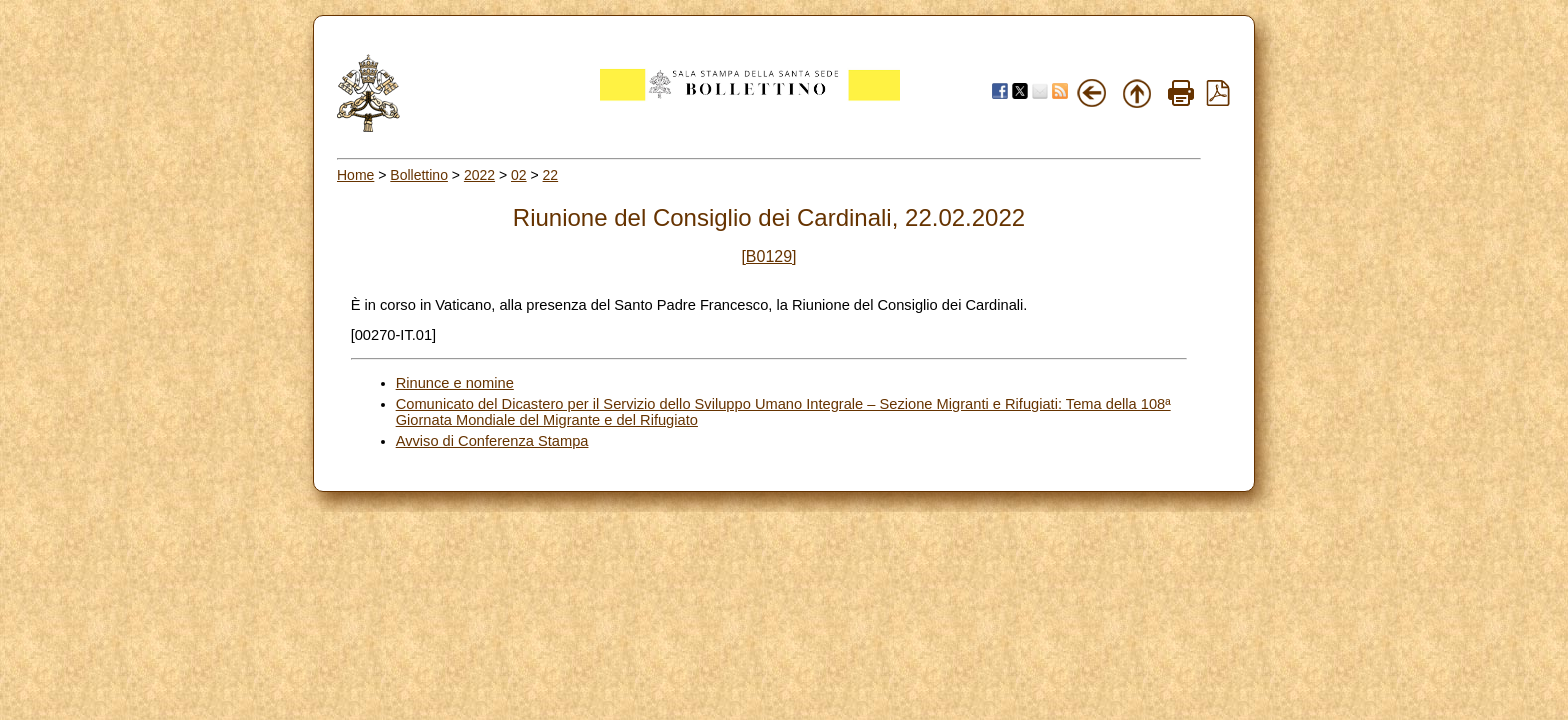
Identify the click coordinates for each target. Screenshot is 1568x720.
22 (551, 175)
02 (519, 175)
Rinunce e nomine (455, 383)
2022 (479, 175)
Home (355, 175)
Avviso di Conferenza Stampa (492, 441)
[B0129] (768, 256)
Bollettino (419, 175)
